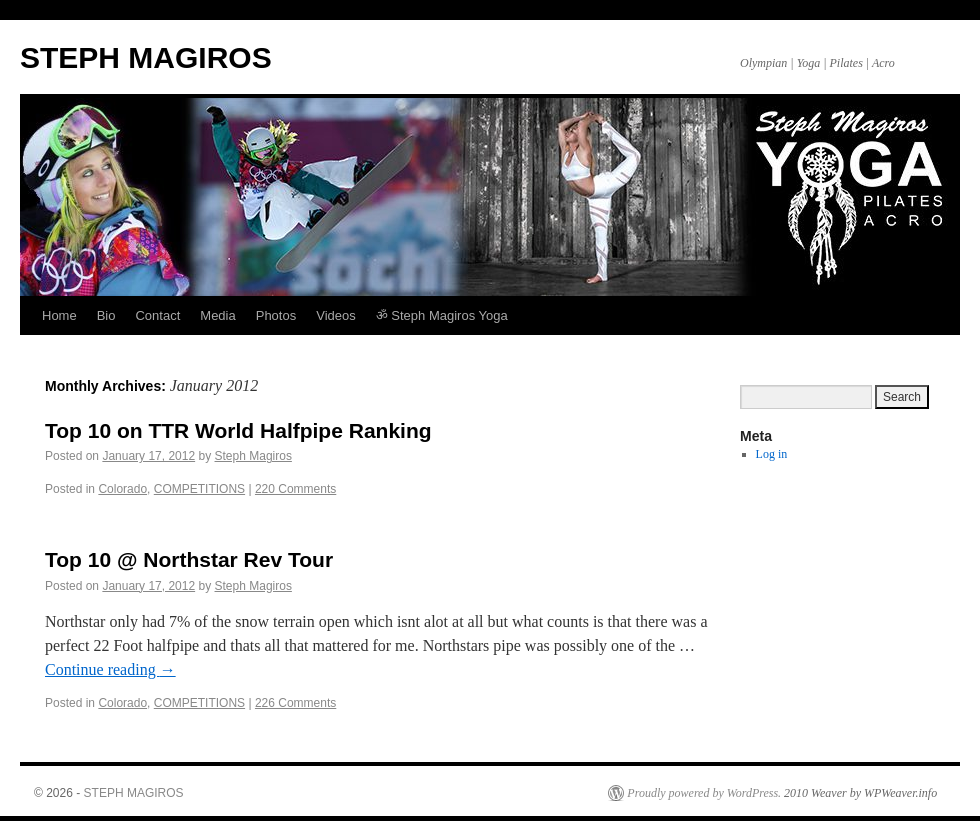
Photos (276, 315)
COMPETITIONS (199, 489)
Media (217, 315)
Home (59, 315)
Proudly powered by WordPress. (704, 793)
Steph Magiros (253, 456)
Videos (336, 315)
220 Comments (295, 489)
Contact (157, 315)
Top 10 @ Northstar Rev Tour (189, 559)
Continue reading (110, 669)
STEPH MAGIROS (146, 57)
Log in (772, 454)
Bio (106, 315)
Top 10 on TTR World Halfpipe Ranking (238, 430)
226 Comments (295, 703)
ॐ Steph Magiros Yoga (442, 315)
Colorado (122, 489)
